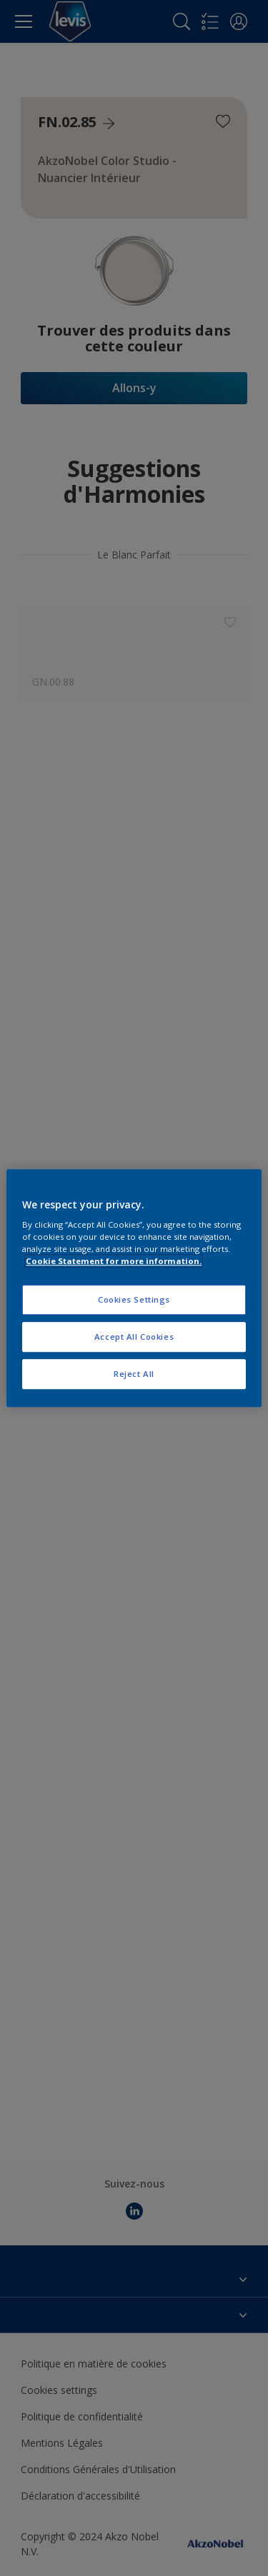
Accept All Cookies (134, 1336)
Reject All (134, 1373)
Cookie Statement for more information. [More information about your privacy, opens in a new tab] (114, 1261)
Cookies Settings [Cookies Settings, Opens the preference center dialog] (134, 1300)
